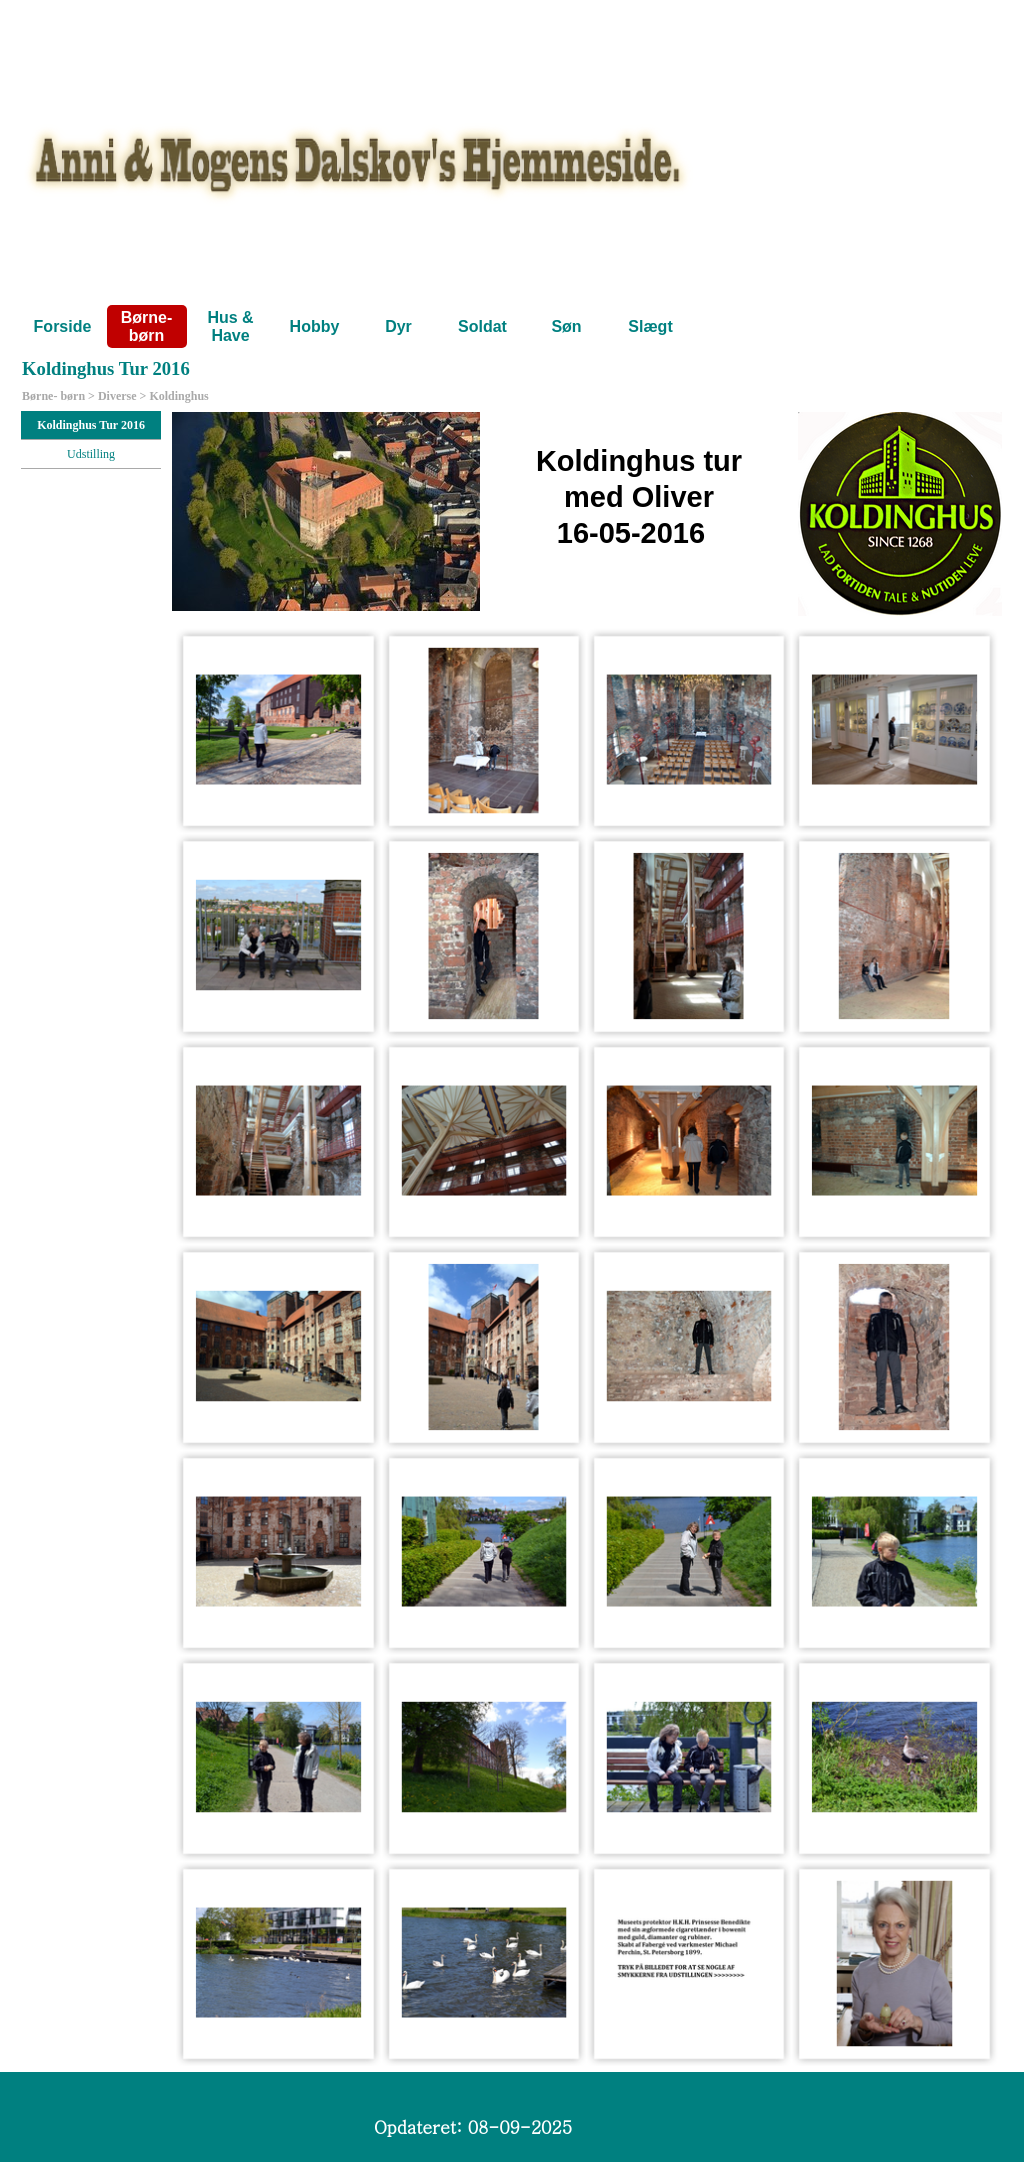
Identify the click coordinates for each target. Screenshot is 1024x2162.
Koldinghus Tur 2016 (91, 425)
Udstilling (91, 454)
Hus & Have (230, 326)
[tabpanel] (587, 514)
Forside (63, 326)
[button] (278, 730)
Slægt (650, 326)
